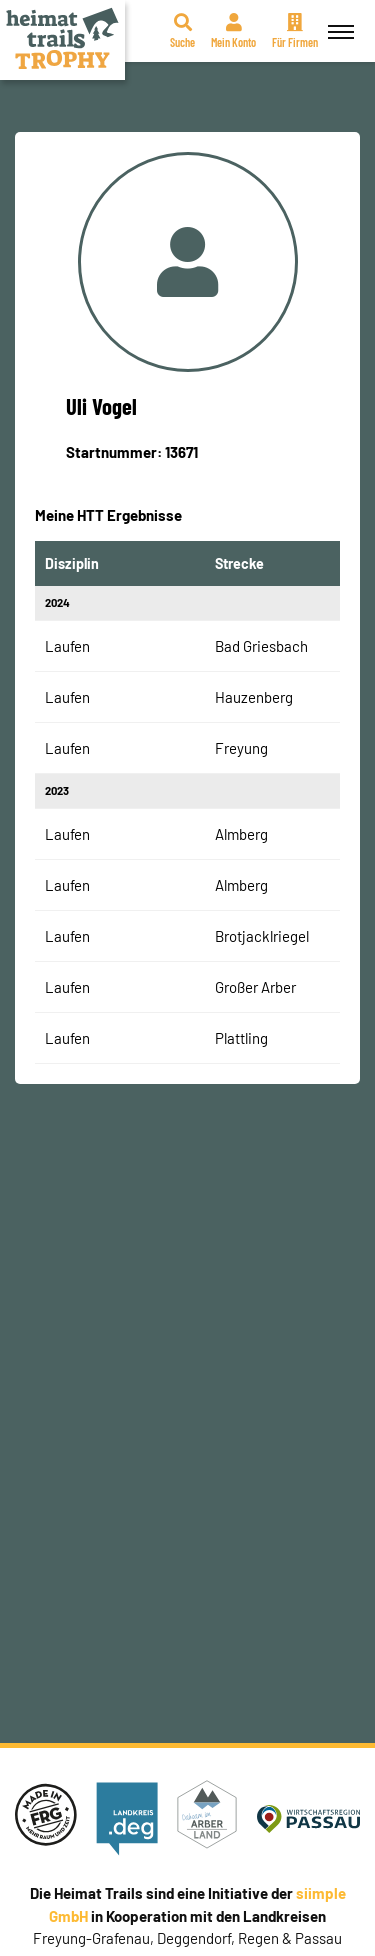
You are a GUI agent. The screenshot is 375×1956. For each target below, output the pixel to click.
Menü (338, 20)
